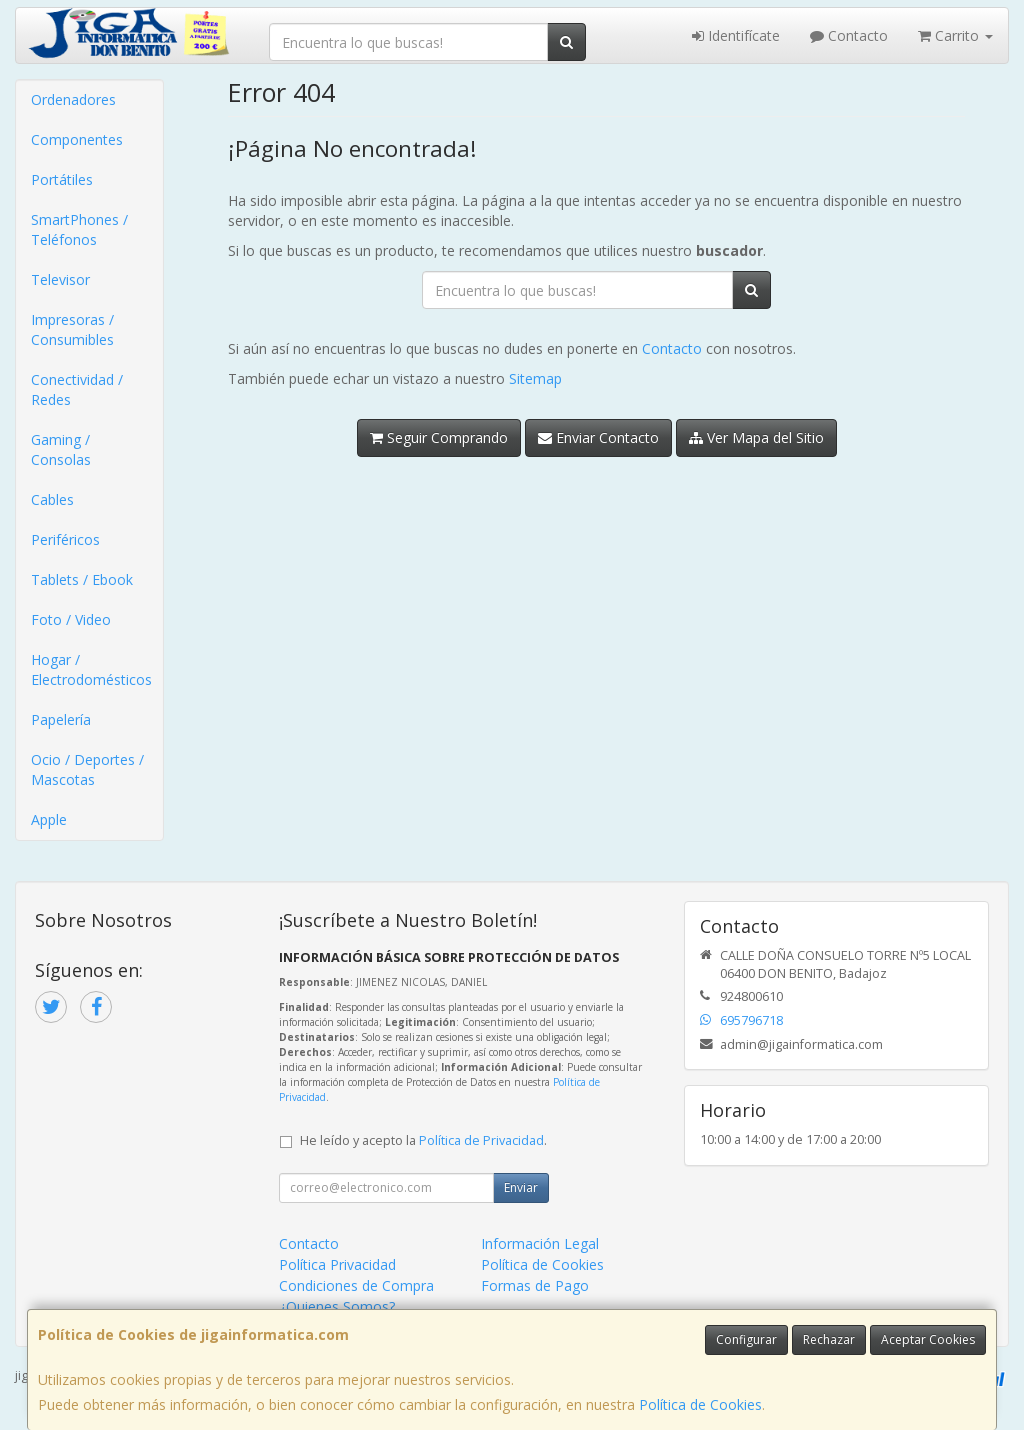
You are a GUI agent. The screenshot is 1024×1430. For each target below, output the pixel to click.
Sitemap (535, 378)
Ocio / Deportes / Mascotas (87, 769)
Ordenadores (73, 99)
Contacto (849, 35)
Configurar (746, 1339)
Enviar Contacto (598, 437)
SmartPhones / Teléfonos (79, 229)
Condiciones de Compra (356, 1285)
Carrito (955, 35)
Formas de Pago (535, 1285)
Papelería (61, 719)
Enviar (521, 1187)
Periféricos (65, 539)
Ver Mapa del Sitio (756, 437)
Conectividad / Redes (77, 389)
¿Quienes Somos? (337, 1306)
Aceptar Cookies (928, 1339)
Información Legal (540, 1243)
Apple (49, 819)
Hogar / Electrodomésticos (91, 669)
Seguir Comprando (439, 437)
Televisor (60, 279)
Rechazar (829, 1339)
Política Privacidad (337, 1264)
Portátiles (62, 179)
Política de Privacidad (481, 1140)
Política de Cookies (700, 1404)
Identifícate (736, 35)
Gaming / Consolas (61, 449)
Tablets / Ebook (82, 579)
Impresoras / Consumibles (72, 329)
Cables (52, 499)
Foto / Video (71, 619)
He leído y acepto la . (423, 1140)
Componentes (77, 139)
